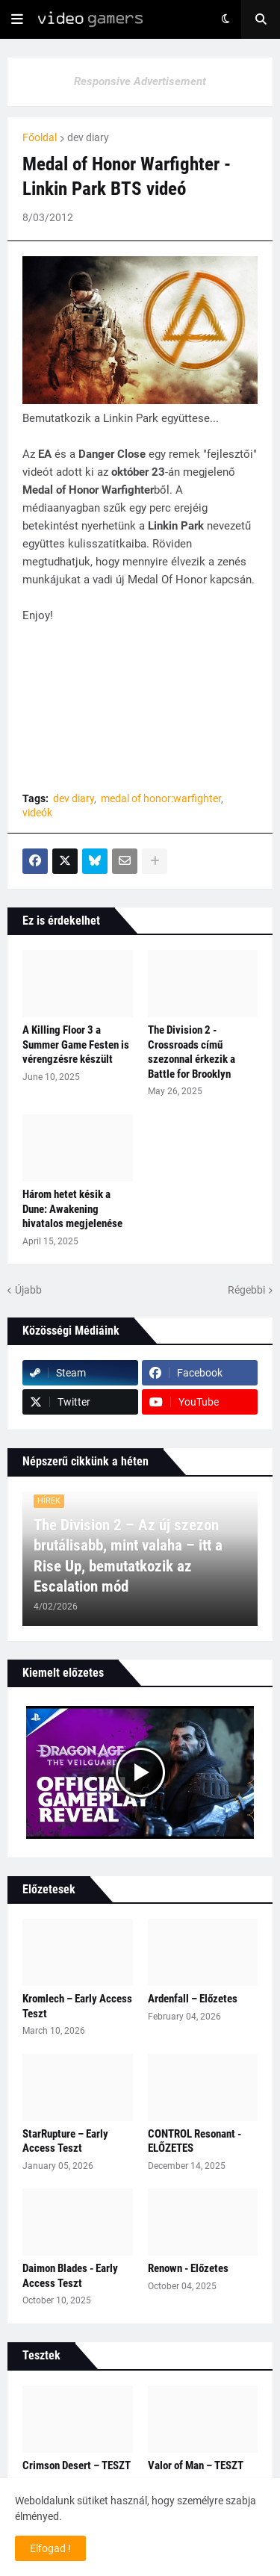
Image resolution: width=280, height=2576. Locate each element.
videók (37, 812)
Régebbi (246, 1290)
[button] (17, 19)
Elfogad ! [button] (50, 2548)
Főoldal (39, 137)
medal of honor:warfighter (161, 798)
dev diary (88, 137)
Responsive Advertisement (140, 81)
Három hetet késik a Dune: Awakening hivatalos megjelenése (72, 1209)
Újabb (28, 1290)
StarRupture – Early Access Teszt (65, 2141)
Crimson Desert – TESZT (76, 2465)
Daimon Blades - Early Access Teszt (70, 2276)
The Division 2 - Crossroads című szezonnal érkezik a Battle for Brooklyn (191, 1052)
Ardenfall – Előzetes (192, 1998)
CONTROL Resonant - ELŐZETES (194, 2141)
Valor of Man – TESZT (195, 2465)
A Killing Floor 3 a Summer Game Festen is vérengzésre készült (75, 1044)
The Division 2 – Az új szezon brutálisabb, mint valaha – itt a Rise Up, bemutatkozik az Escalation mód (128, 1555)
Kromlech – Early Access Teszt (77, 2006)
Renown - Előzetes (188, 2268)
